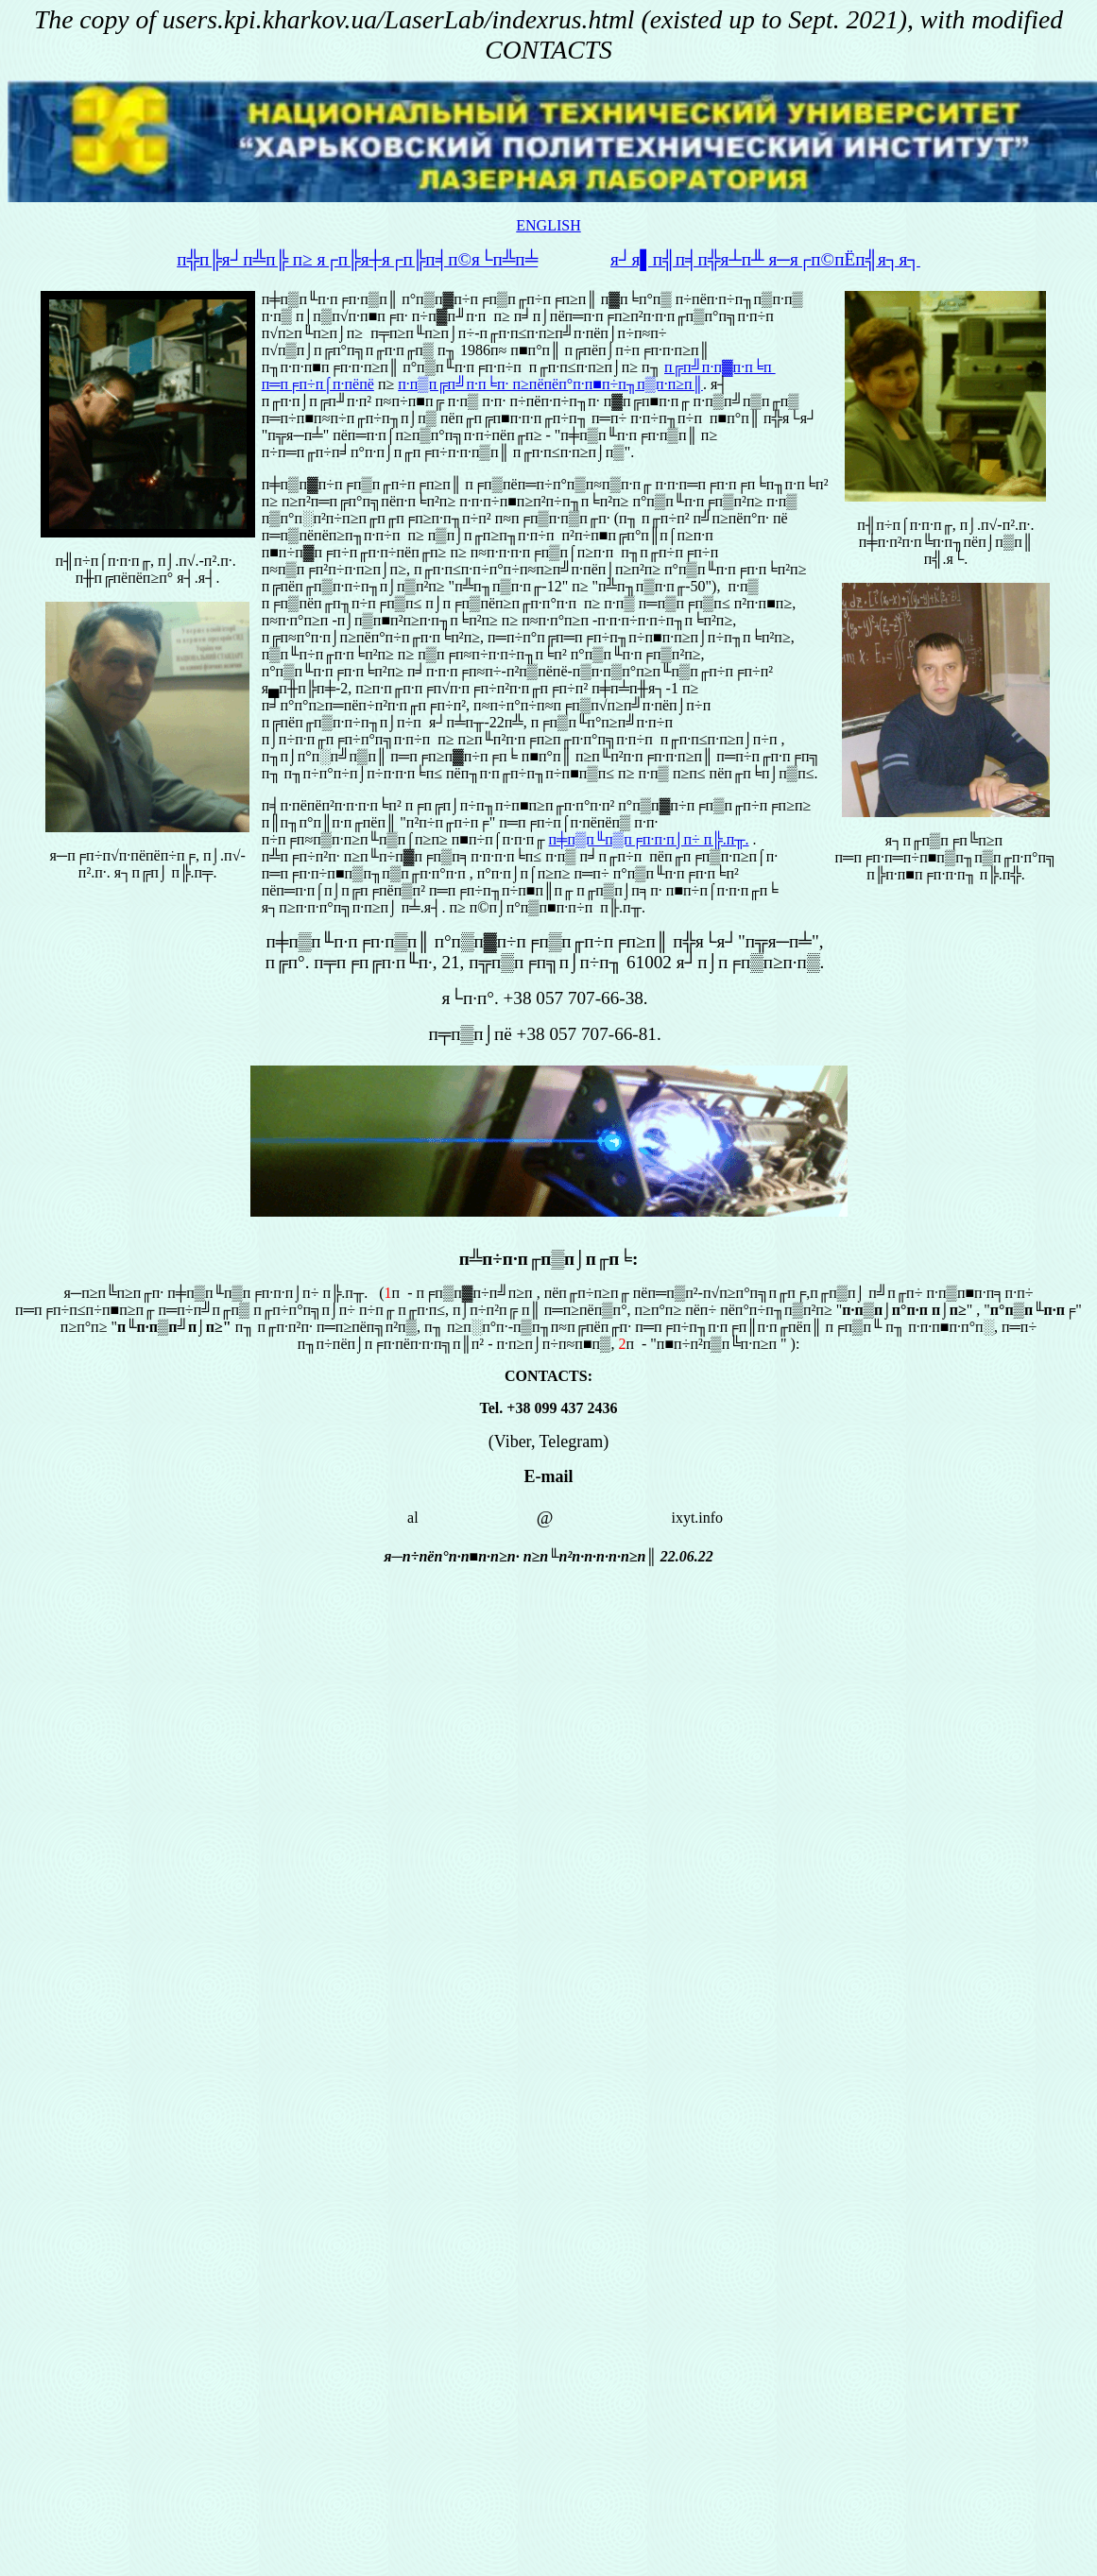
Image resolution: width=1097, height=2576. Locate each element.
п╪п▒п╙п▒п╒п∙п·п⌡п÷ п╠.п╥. (649, 839)
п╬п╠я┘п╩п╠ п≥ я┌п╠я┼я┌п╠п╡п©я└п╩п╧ (357, 259)
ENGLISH (548, 225)
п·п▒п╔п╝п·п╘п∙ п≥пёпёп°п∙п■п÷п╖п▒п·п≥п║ (550, 384)
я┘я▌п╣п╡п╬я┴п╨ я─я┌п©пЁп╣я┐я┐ (765, 259)
